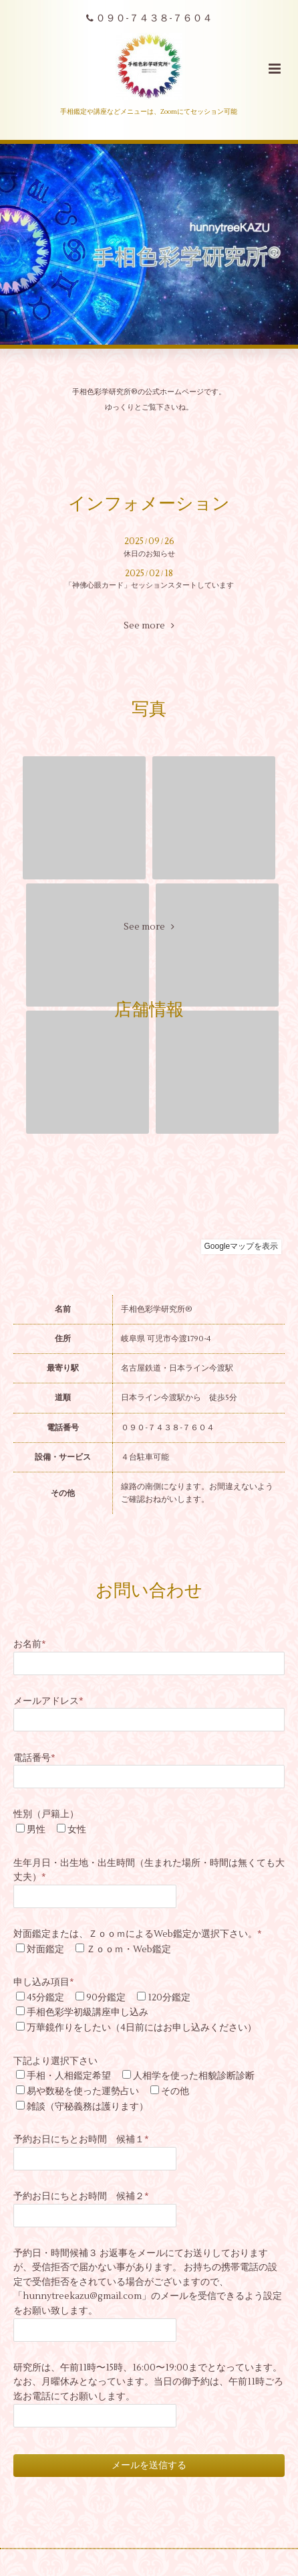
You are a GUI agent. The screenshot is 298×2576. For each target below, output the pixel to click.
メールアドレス (48, 1701)
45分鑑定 (45, 1997)
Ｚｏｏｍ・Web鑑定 (128, 1949)
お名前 (29, 1644)
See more (149, 625)
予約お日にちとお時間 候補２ (81, 2196)
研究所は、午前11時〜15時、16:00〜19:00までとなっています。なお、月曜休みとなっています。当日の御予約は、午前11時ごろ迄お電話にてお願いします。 (148, 2382)
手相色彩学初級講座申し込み (87, 2012)
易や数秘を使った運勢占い (83, 2091)
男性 (36, 1829)
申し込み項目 (43, 1982)
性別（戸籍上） (46, 1814)
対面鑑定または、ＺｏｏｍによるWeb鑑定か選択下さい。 (137, 1934)
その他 (175, 2091)
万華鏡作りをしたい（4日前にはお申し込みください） (142, 2027)
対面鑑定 (45, 1949)
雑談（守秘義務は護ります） (87, 2106)
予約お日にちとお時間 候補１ (81, 2139)
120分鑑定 (169, 1997)
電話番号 (34, 1758)
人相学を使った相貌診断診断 (194, 2075)
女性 (76, 1829)
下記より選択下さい (55, 2061)
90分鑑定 (106, 1997)
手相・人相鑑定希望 (69, 2075)
